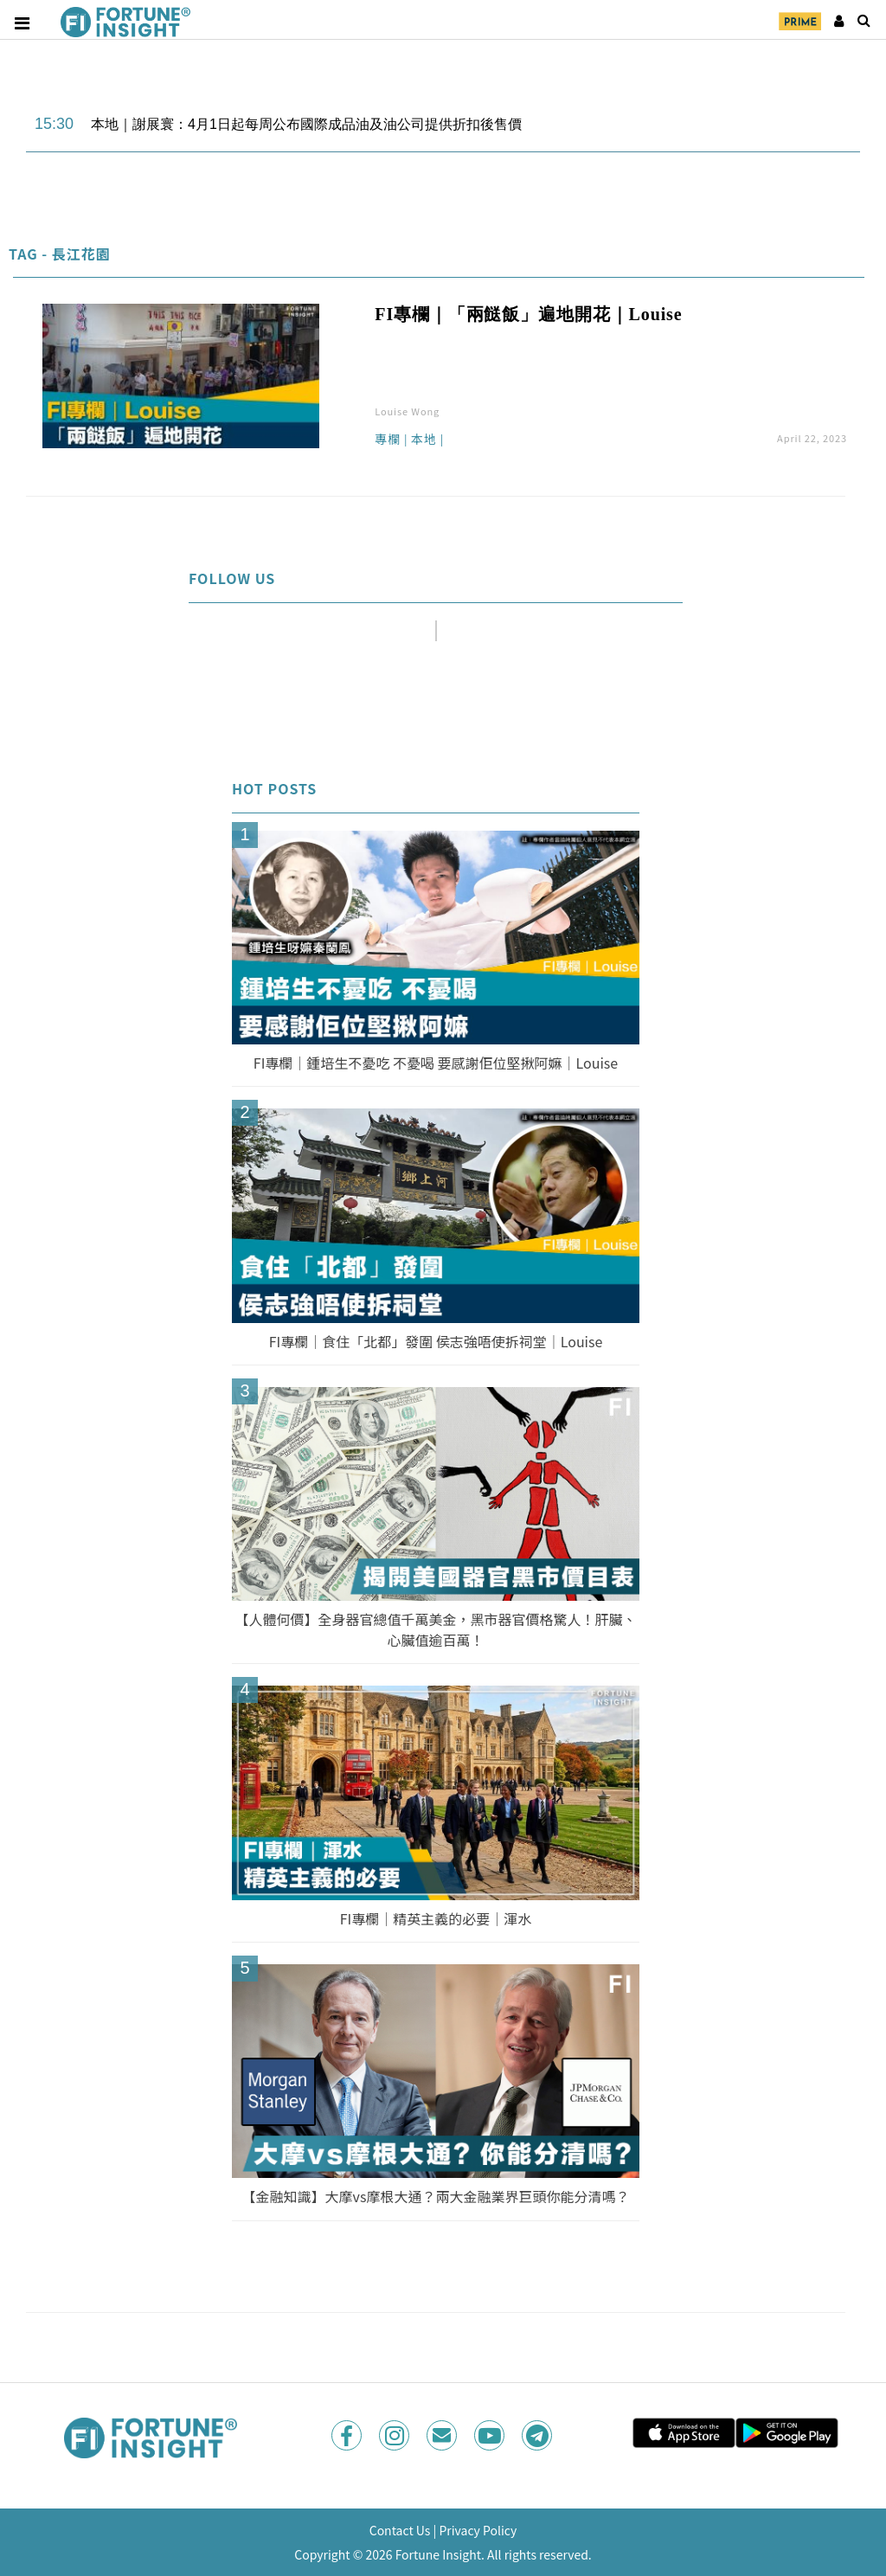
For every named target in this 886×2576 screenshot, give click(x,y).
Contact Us (400, 2530)
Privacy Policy (478, 2530)
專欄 (388, 440)
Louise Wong (407, 411)
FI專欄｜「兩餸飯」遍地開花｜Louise (528, 314)
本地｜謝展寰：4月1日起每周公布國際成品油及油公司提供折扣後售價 (306, 124)
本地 (424, 440)
